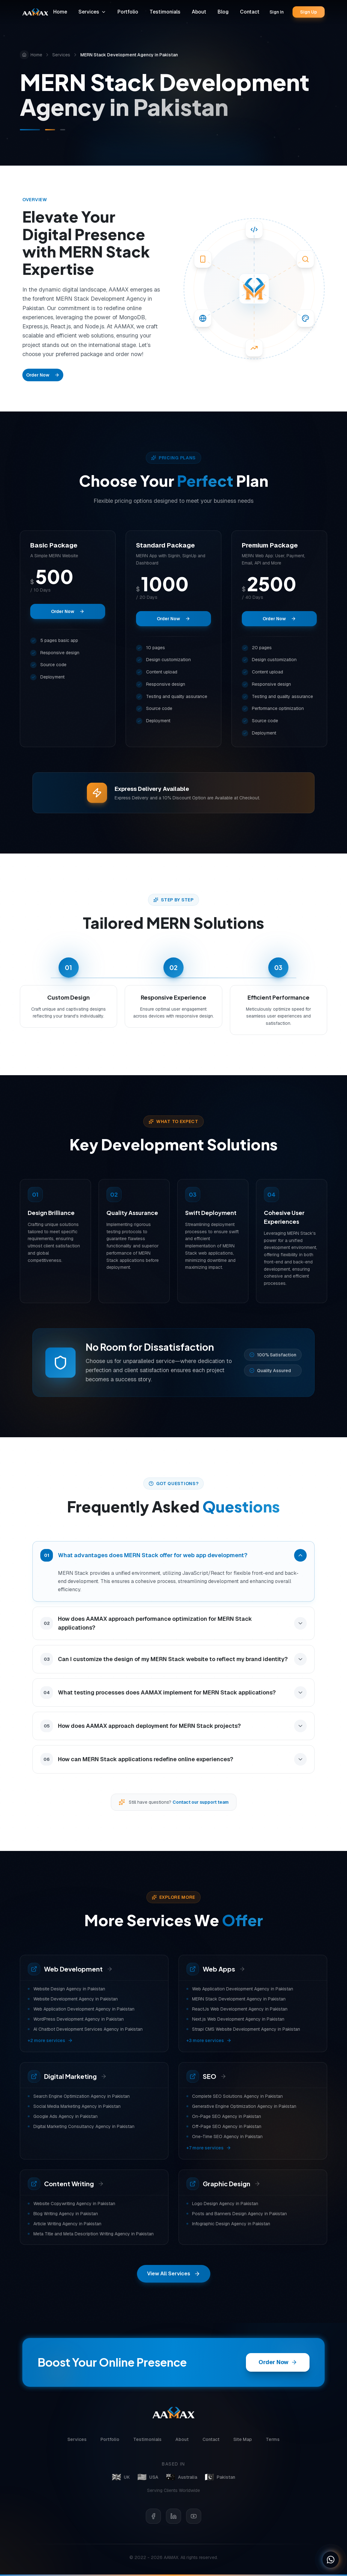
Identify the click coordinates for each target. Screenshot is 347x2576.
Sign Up (308, 12)
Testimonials (165, 12)
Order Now (43, 375)
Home (60, 12)
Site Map (242, 2440)
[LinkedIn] (173, 2516)
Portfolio (127, 12)
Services (92, 12)
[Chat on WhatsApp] (330, 2559)
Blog (223, 12)
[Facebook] (153, 2516)
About (199, 12)
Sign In (277, 12)
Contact (249, 12)
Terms (273, 2440)
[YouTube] (193, 2516)
